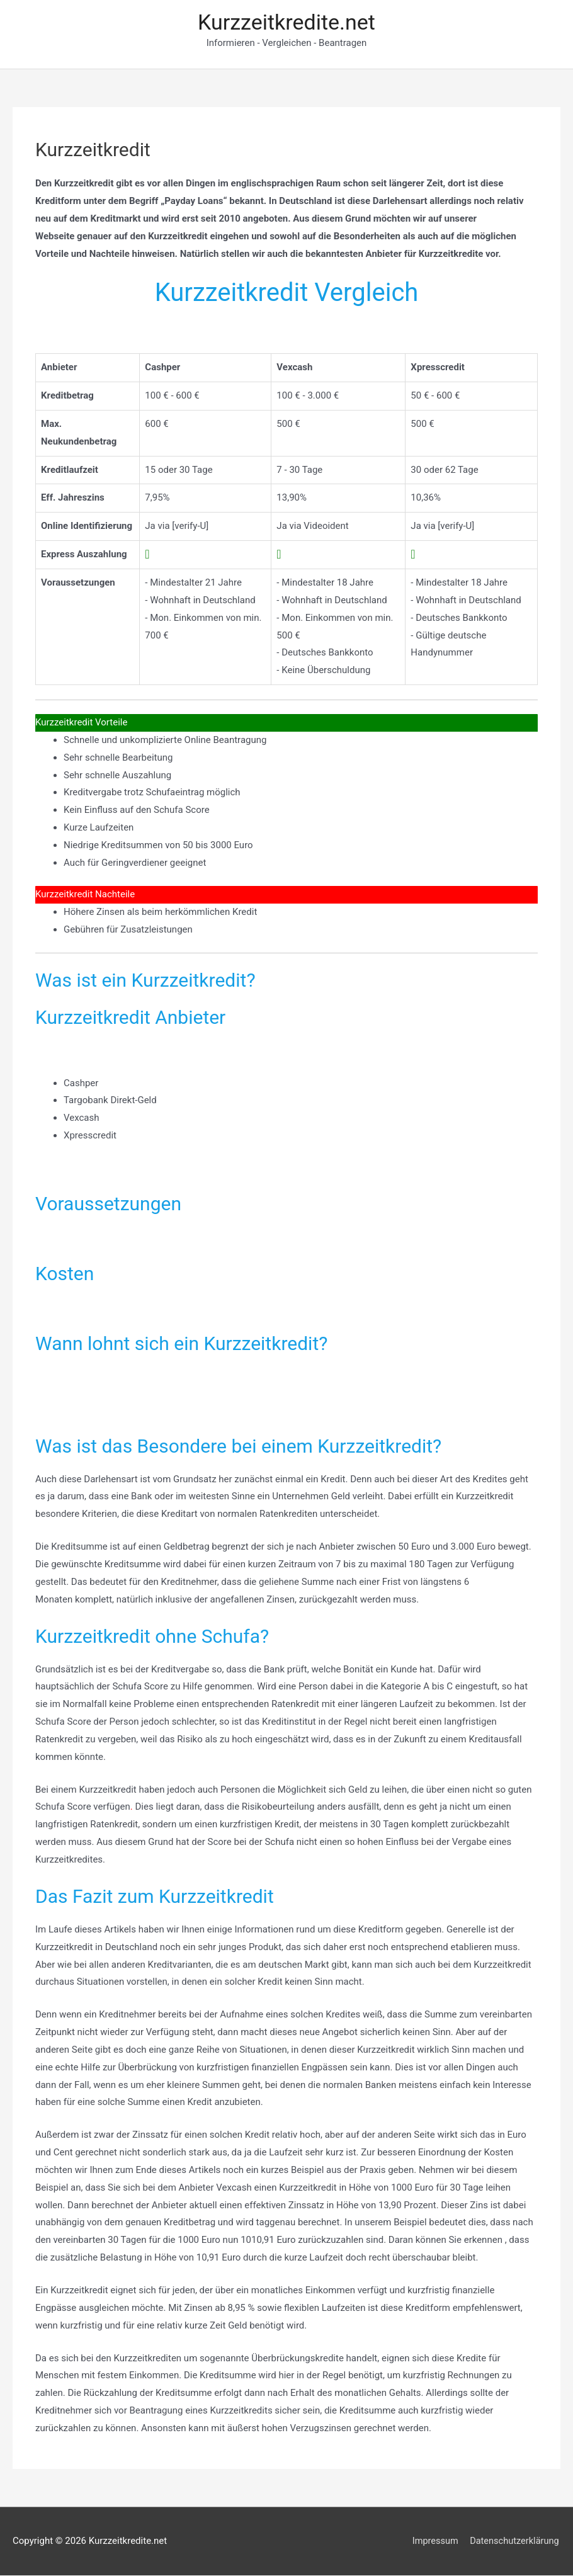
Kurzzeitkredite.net (286, 22)
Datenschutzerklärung (514, 2541)
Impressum (433, 2541)
